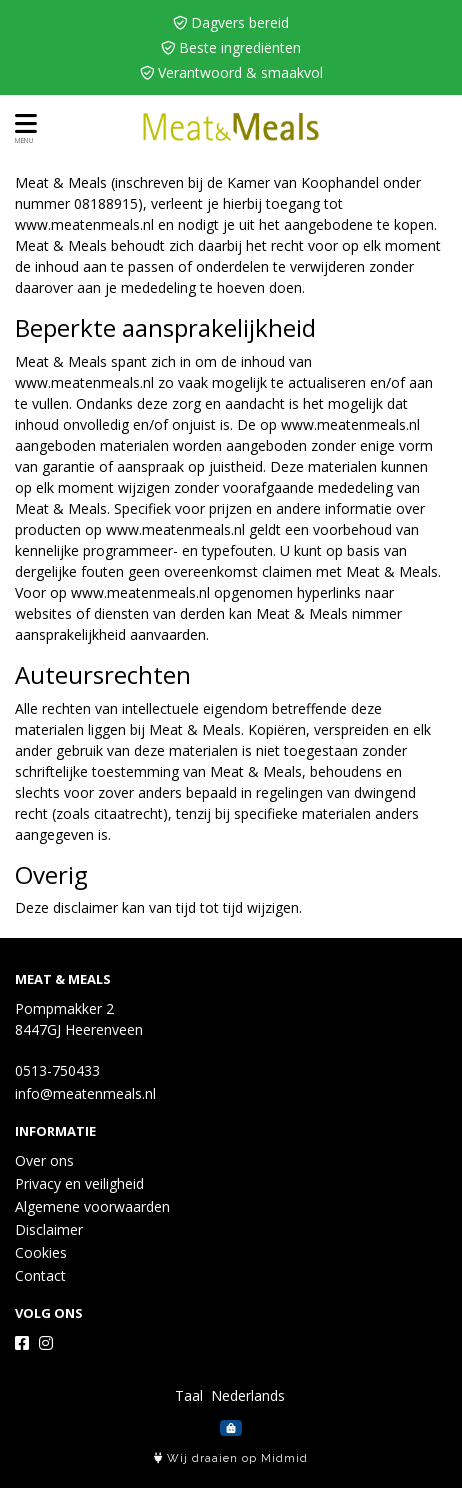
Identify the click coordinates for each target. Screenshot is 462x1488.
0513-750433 (57, 1070)
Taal (189, 1395)
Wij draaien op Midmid (231, 1458)
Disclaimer (49, 1229)
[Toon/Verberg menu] (22, 123)
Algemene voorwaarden (92, 1206)
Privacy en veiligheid (79, 1183)
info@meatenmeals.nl (85, 1093)
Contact (40, 1275)
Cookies (41, 1252)
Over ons (44, 1160)
